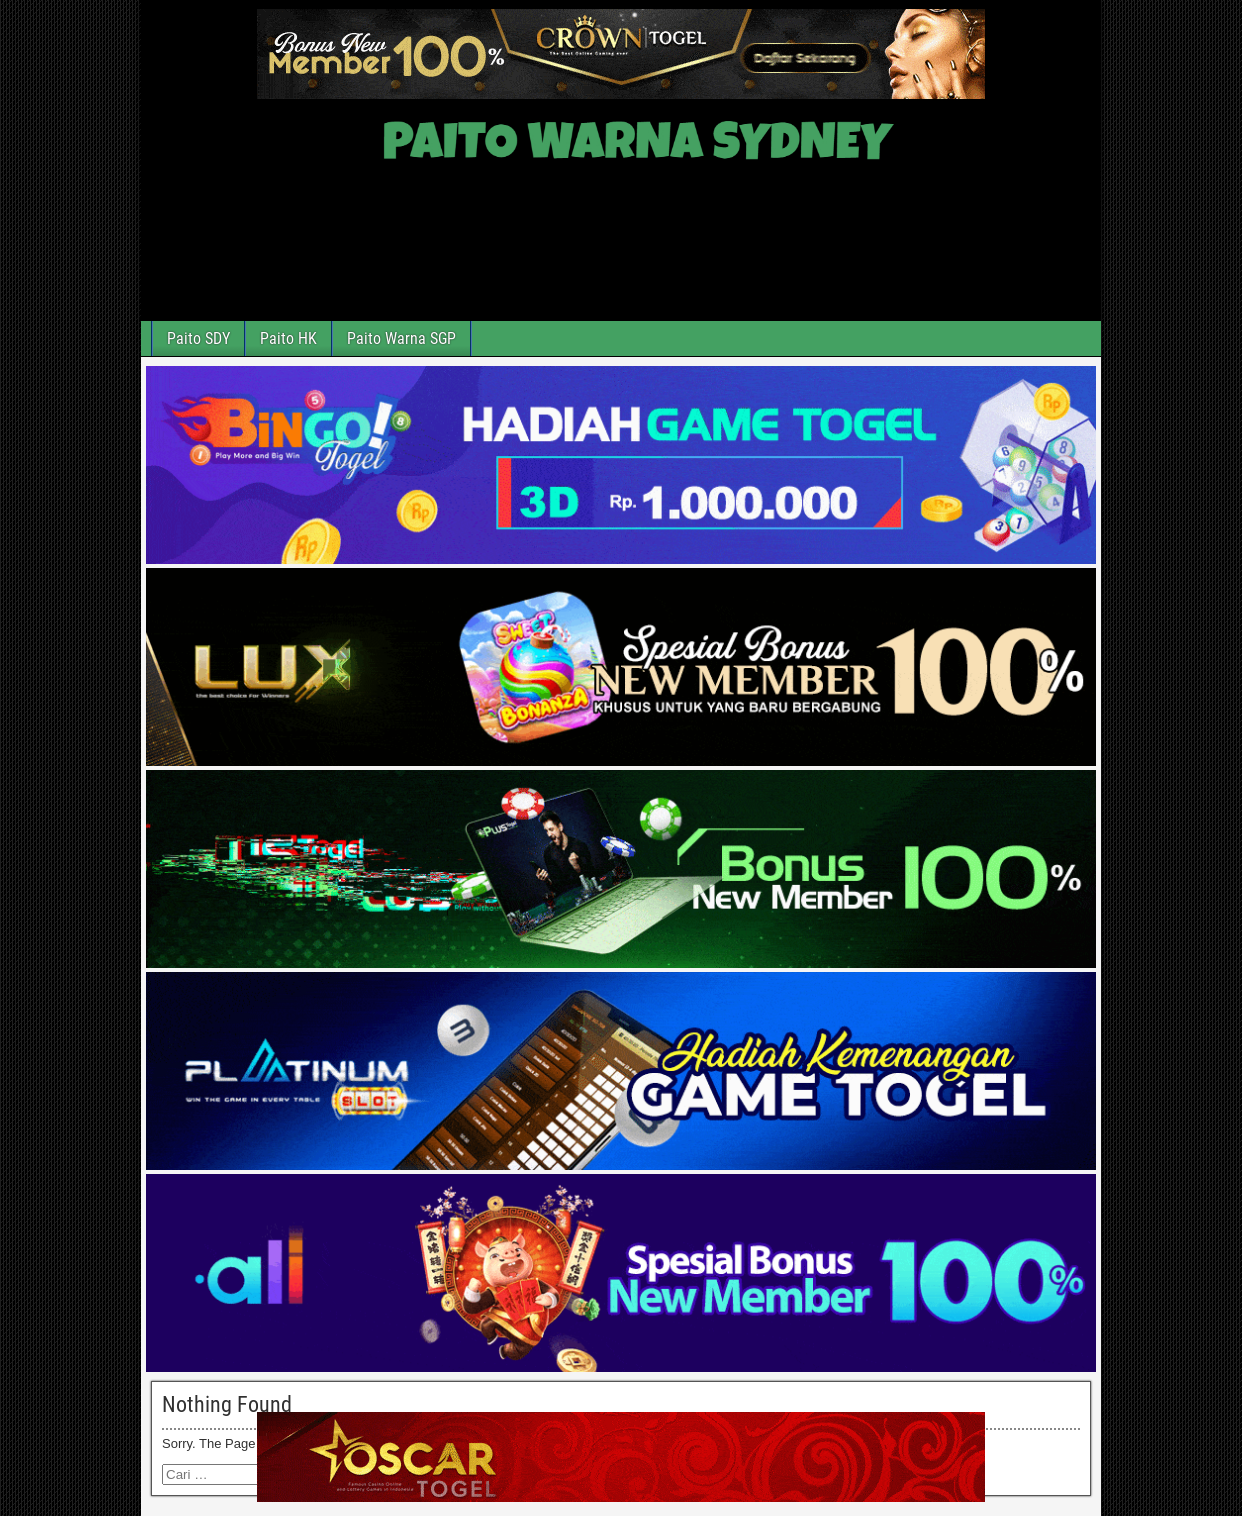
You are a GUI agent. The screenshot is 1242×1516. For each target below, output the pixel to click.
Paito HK (288, 338)
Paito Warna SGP (401, 338)
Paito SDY (198, 338)
